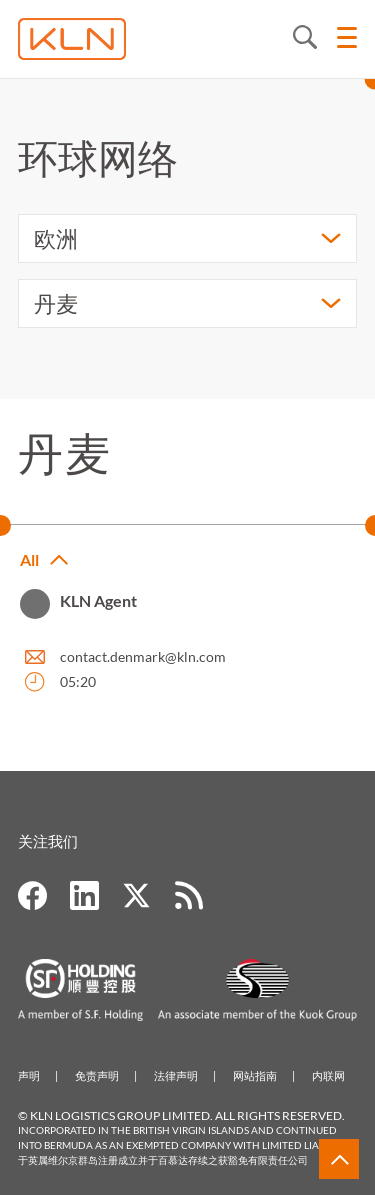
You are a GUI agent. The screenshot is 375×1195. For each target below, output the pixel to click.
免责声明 (97, 1075)
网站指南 (255, 1075)
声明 (29, 1075)
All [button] (30, 559)
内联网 (328, 1075)
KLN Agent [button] (98, 600)
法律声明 (176, 1075)
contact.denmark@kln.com (143, 656)
